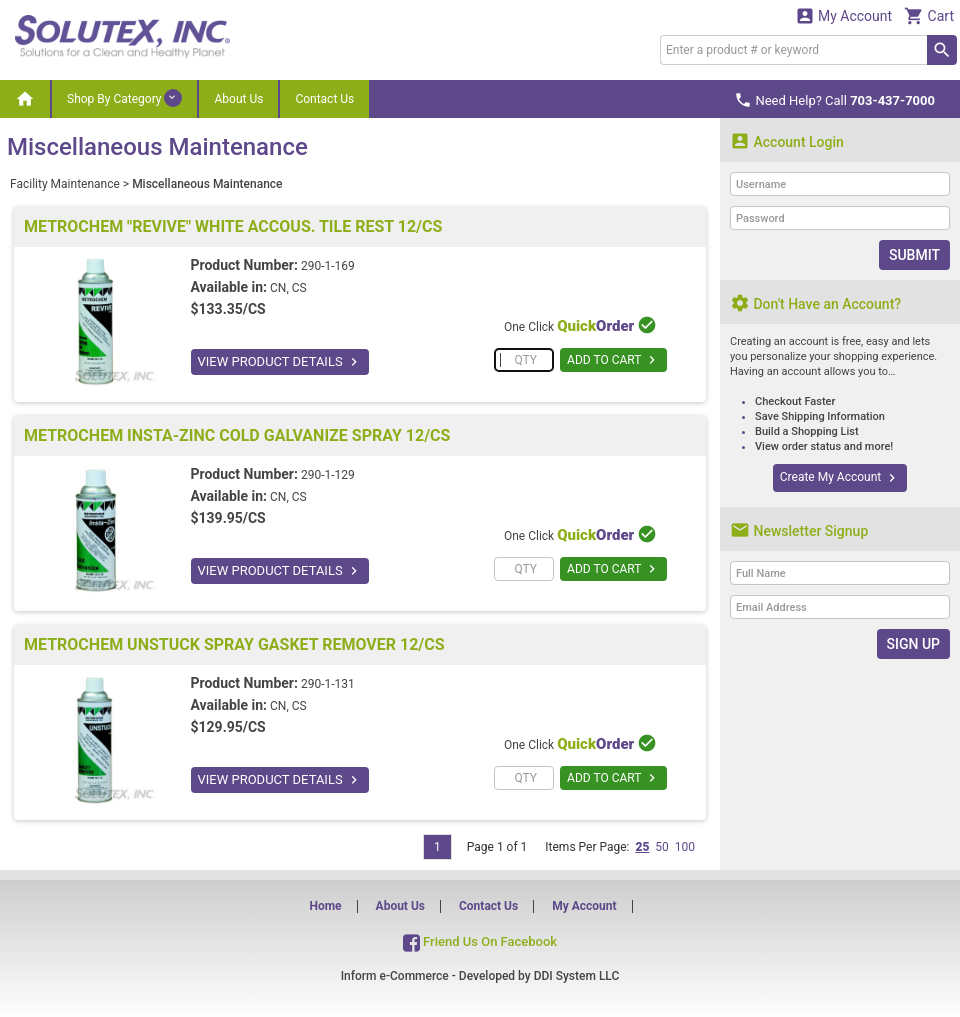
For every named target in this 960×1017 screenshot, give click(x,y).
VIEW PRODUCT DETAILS (280, 362)
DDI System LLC (577, 976)
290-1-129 (328, 475)
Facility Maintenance (65, 184)
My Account (844, 15)
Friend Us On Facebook (480, 941)
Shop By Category (124, 98)
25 (642, 847)
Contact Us (324, 99)
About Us (238, 99)
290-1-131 (328, 684)
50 (662, 847)
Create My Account (840, 478)
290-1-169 (328, 266)
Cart (929, 15)
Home (325, 906)
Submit (914, 255)
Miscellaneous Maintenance (207, 184)
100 (685, 847)
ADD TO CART (613, 360)
